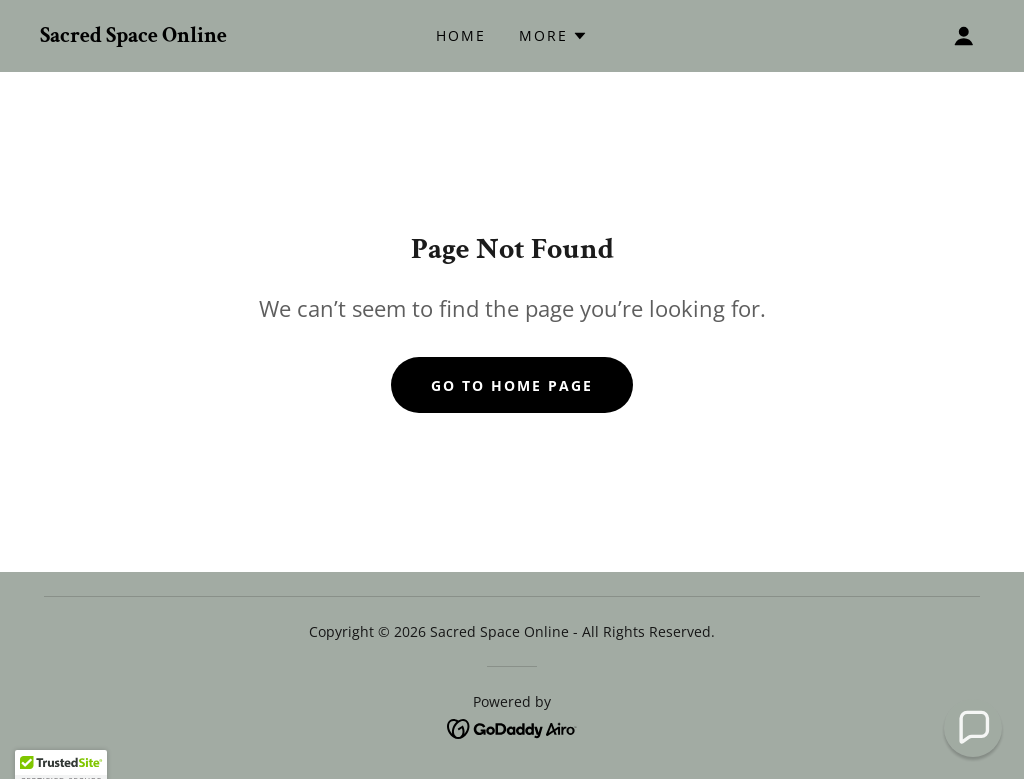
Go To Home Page (512, 385)
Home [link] (461, 35)
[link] (133, 36)
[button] (553, 36)
